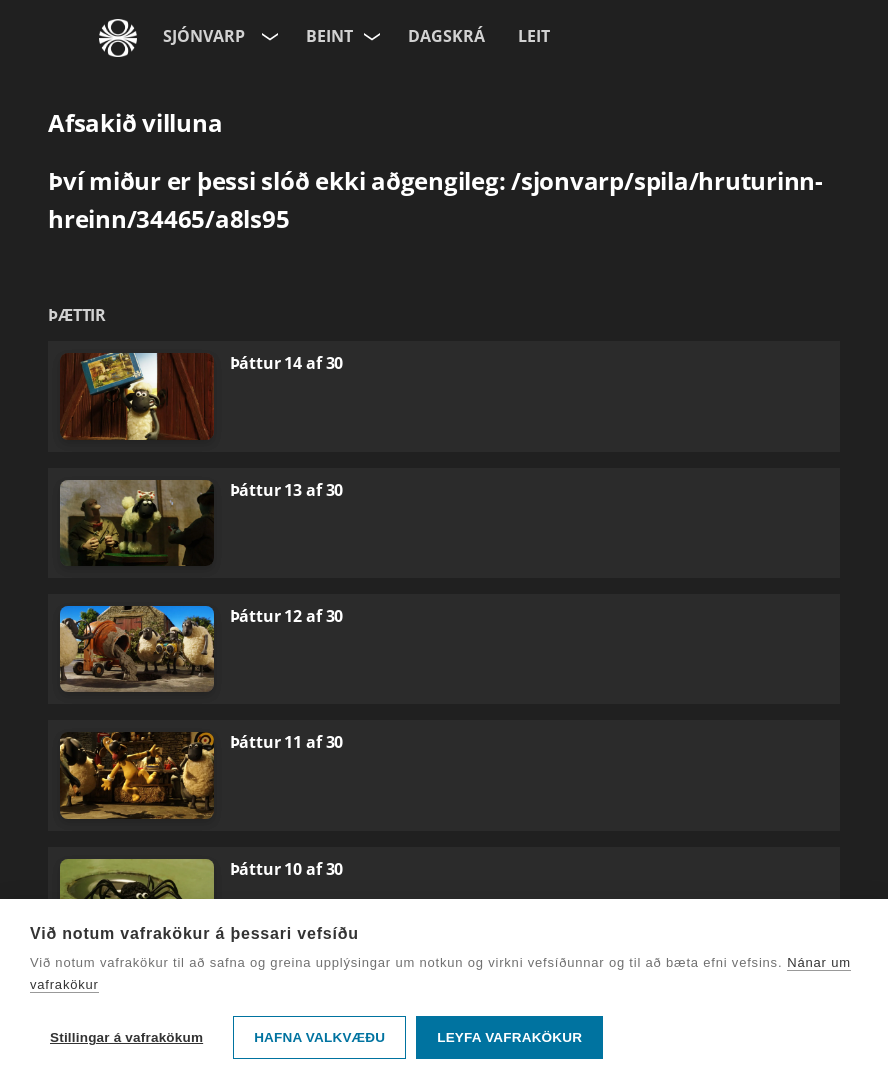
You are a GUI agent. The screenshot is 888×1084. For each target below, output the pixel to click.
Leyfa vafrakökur (509, 1037)
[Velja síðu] (268, 32)
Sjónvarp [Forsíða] (204, 36)
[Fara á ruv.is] (118, 38)
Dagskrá (446, 36)
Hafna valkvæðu (319, 1037)
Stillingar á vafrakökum (126, 1037)
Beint (329, 36)
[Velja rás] (373, 32)
